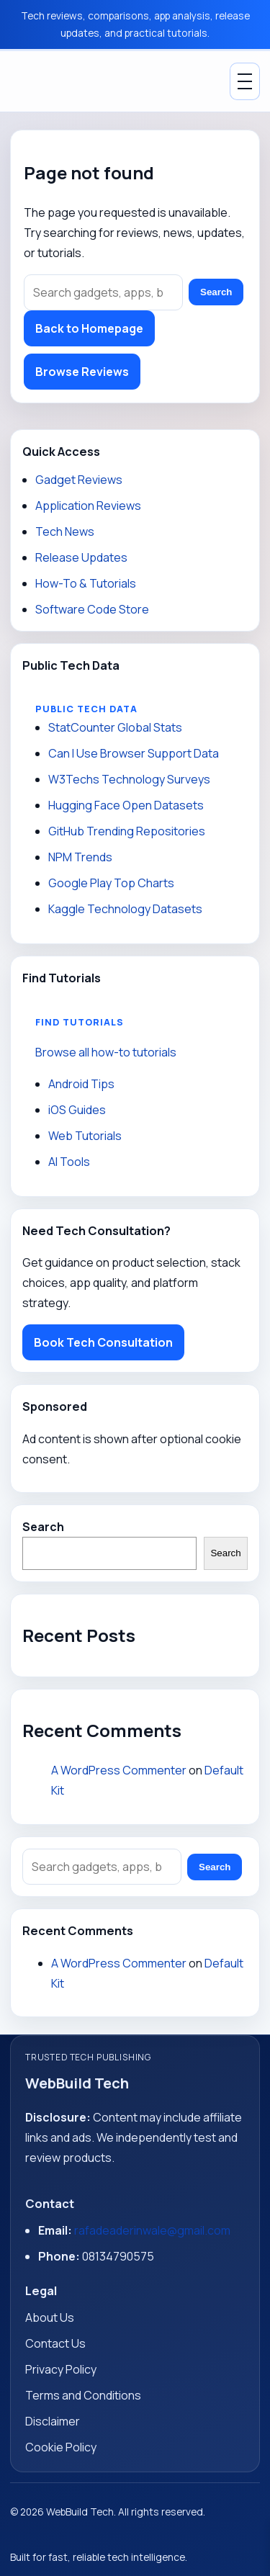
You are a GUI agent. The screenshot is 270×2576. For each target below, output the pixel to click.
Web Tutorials (85, 1136)
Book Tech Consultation (103, 1342)
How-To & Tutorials (85, 583)
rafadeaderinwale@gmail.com (152, 2230)
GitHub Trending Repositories (126, 831)
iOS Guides (77, 1110)
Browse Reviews (82, 372)
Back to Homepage (89, 328)
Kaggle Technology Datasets (125, 909)
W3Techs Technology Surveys (129, 779)
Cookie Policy (60, 2447)
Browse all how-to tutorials (105, 1052)
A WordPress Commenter (118, 1770)
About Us (49, 2317)
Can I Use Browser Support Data (133, 753)
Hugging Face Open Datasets (126, 805)
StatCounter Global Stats (115, 727)
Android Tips (81, 1084)
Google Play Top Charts (111, 883)
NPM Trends (80, 857)
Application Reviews (88, 505)
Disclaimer (52, 2421)
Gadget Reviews (78, 480)
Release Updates (81, 557)
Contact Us (55, 2343)
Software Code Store (92, 609)
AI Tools (69, 1162)
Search (216, 292)
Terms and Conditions (83, 2395)
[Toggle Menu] (245, 81)
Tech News (64, 531)
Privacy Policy (60, 2369)
